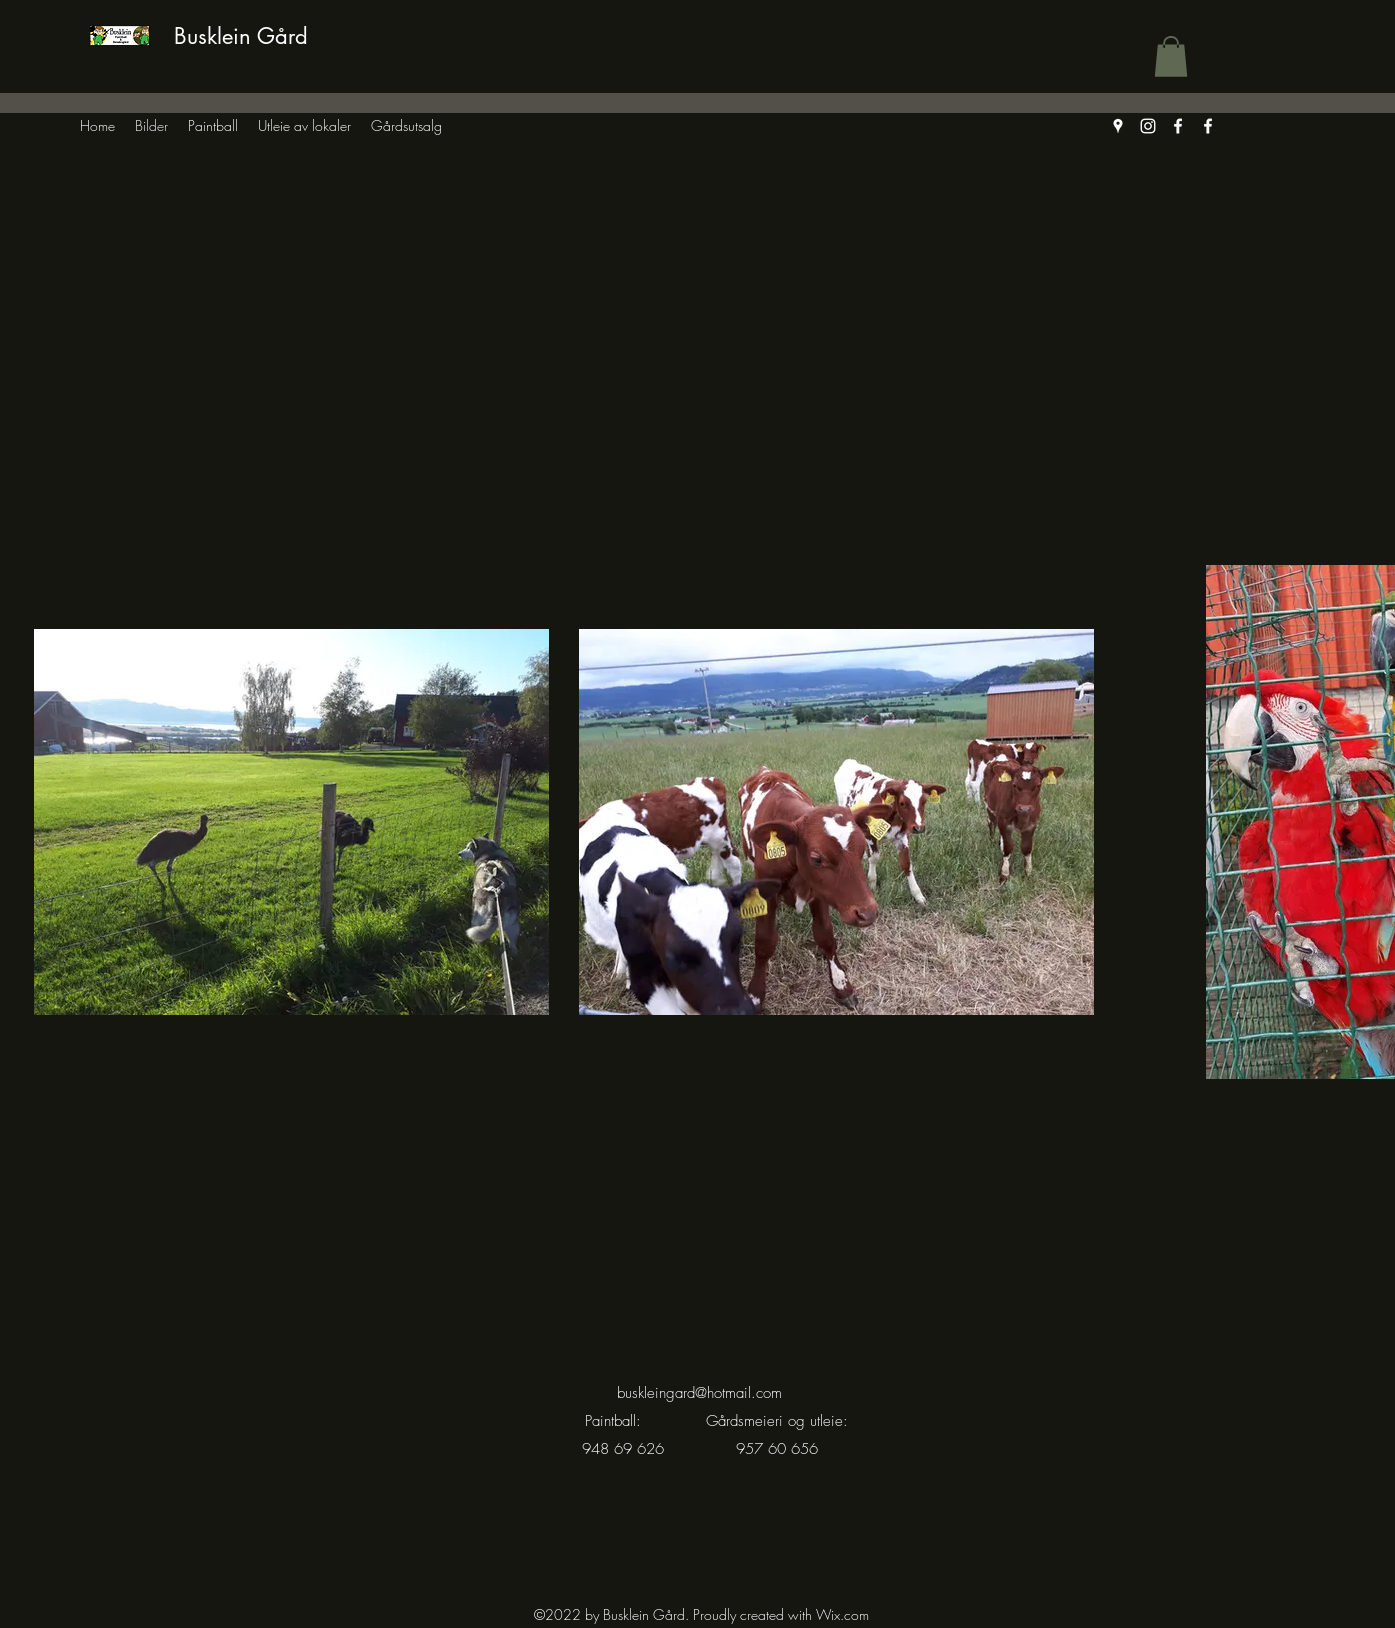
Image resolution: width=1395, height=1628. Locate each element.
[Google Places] (1118, 126)
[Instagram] (1148, 126)
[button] (1171, 56)
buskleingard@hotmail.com (699, 1393)
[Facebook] (1178, 126)
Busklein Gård (241, 36)
